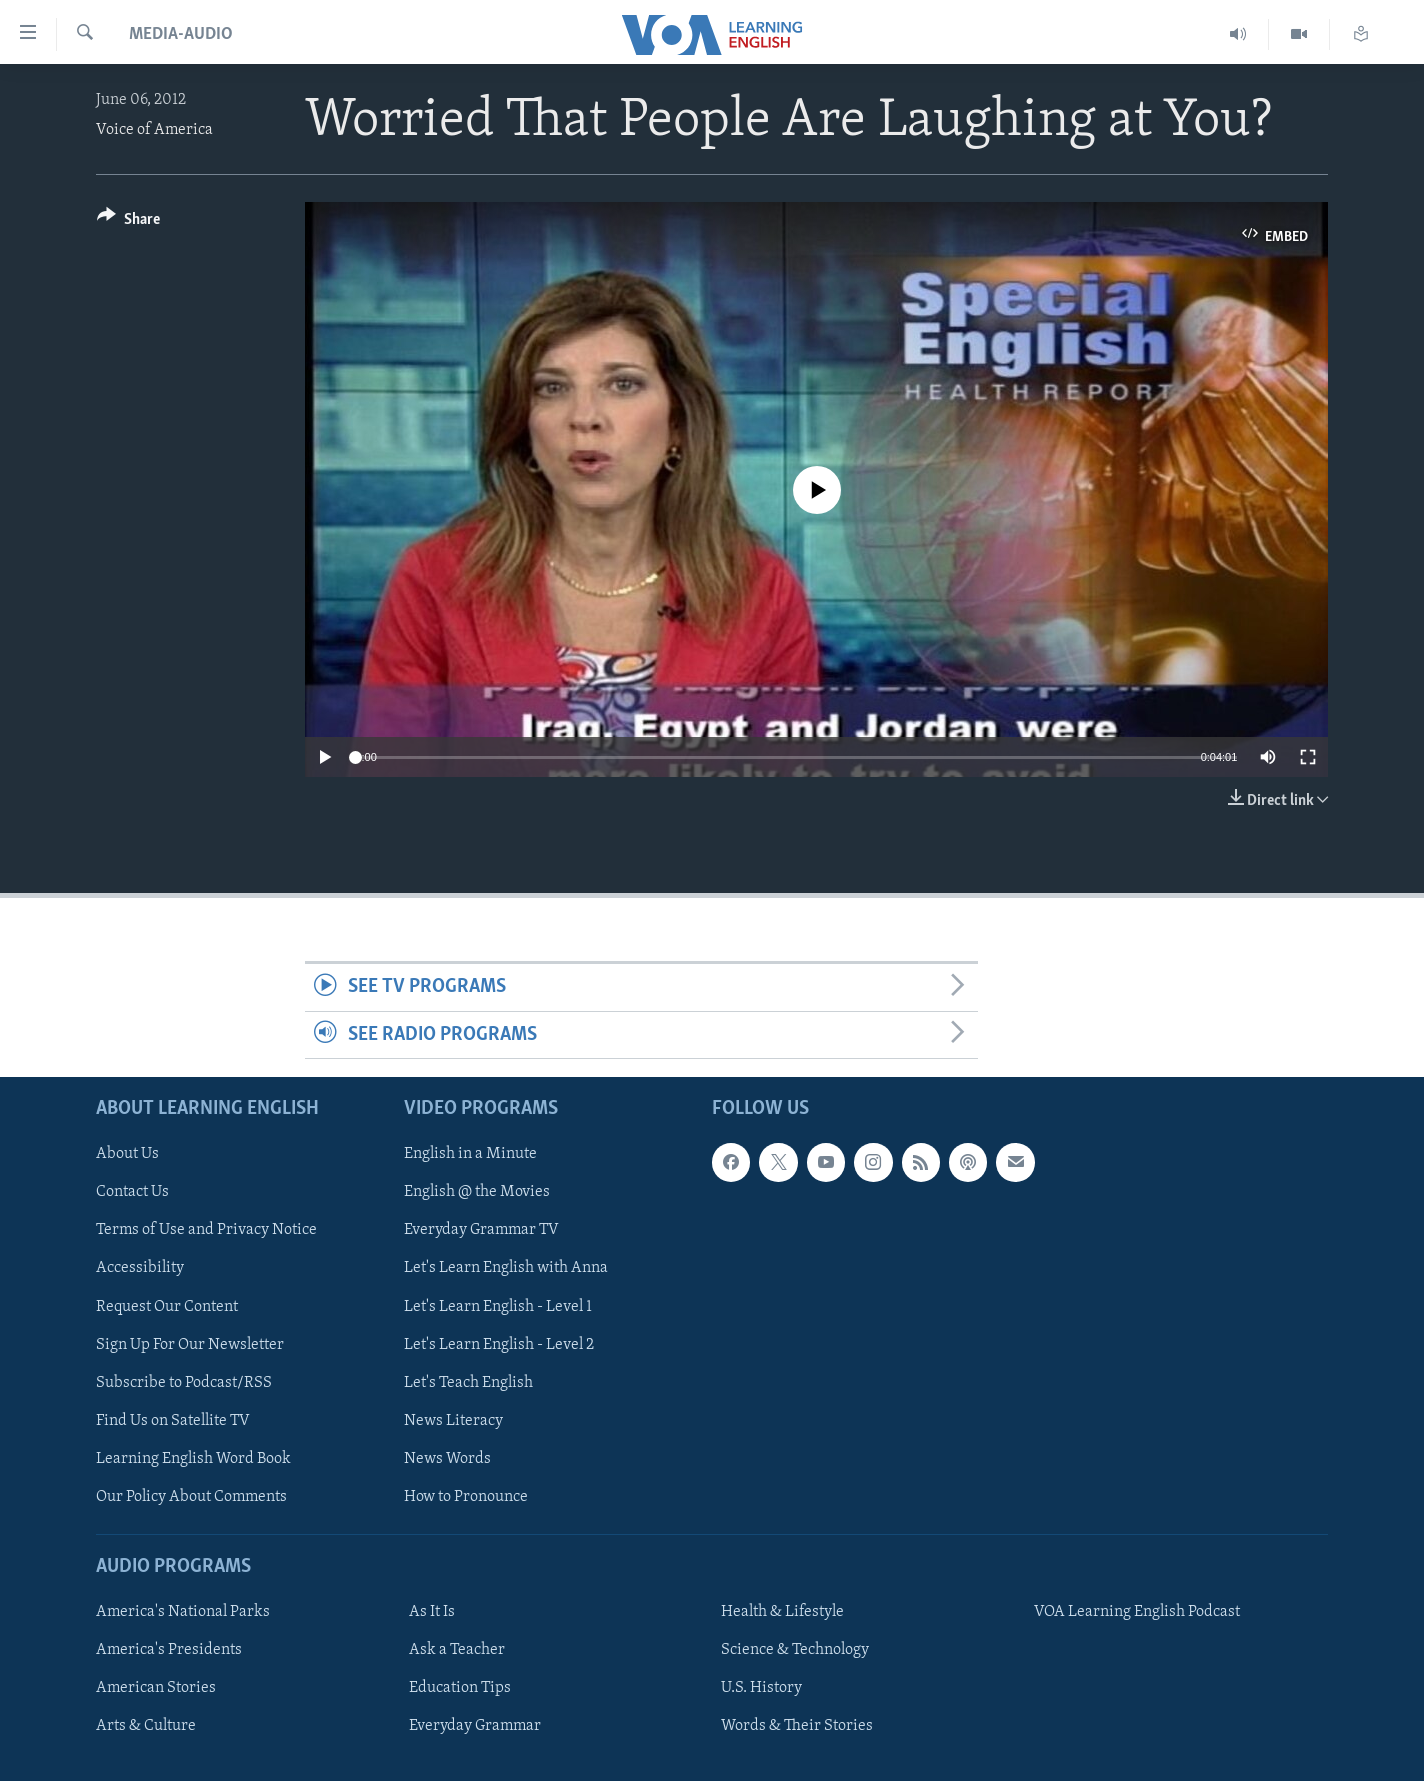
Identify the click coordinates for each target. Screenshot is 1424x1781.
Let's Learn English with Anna (506, 1268)
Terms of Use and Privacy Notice (206, 1230)
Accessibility (140, 1268)
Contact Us (132, 1192)
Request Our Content (167, 1307)
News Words (447, 1459)
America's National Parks (183, 1612)
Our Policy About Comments (191, 1497)
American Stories (156, 1688)
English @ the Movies (477, 1192)
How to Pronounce (466, 1497)
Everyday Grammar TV (481, 1230)
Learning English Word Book (193, 1459)
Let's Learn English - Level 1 (498, 1307)
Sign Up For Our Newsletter (190, 1345)
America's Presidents (169, 1650)
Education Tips (460, 1688)
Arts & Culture (146, 1726)
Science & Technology (795, 1650)
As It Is (432, 1612)
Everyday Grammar (475, 1726)
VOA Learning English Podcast (1137, 1612)
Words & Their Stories (797, 1726)
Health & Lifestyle (782, 1612)
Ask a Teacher (457, 1650)
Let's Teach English (468, 1383)
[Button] (128, 222)
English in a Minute (470, 1154)
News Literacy (453, 1421)
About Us (127, 1154)
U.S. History (761, 1688)
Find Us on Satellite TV (173, 1421)
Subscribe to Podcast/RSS (184, 1383)
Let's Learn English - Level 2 (499, 1345)
